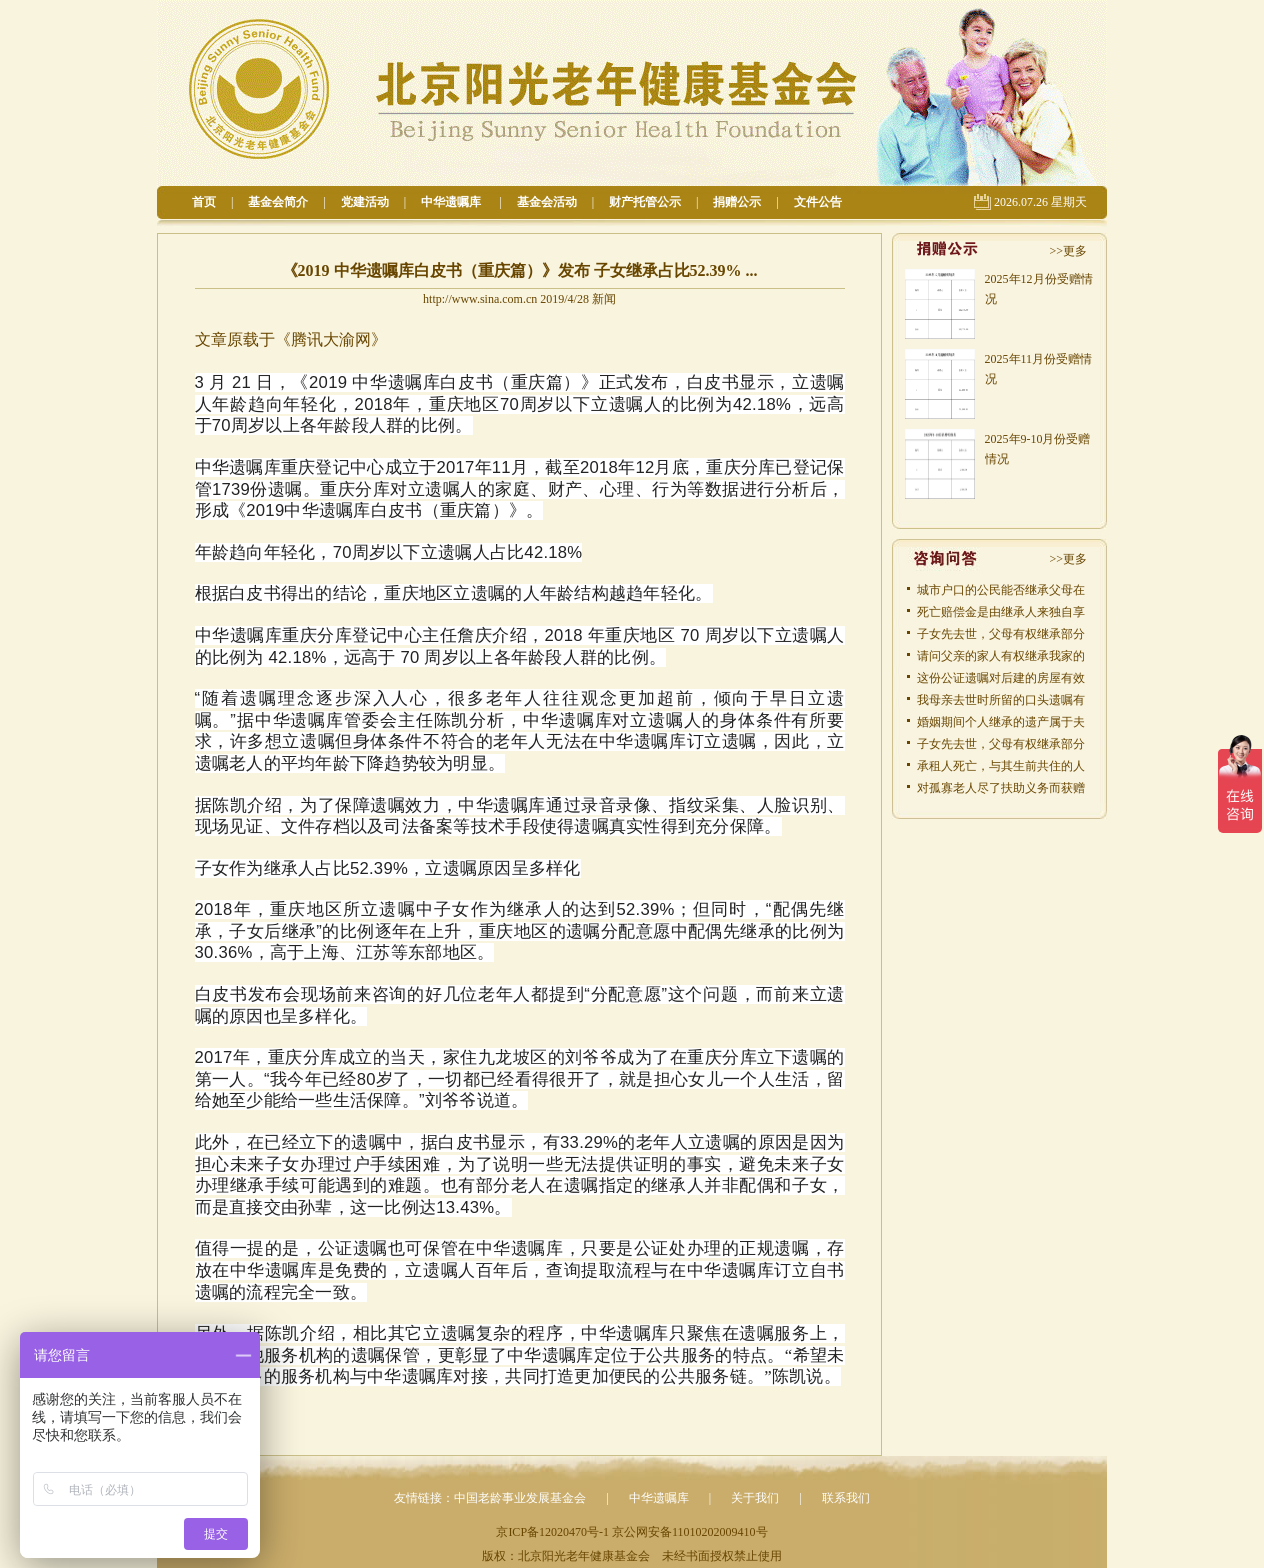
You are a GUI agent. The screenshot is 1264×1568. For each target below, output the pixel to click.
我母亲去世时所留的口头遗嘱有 (1001, 700)
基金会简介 (278, 202)
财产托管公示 (645, 202)
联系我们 (846, 1498)
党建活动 (365, 202)
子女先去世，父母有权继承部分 (1001, 634)
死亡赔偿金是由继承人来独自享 (1001, 612)
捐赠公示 (737, 202)
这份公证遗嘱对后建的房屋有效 (1001, 678)
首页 (204, 202)
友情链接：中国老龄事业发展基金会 (490, 1498)
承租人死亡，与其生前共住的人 (1001, 766)
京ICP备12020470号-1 (552, 1532)
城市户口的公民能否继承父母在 (1001, 590)
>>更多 (1068, 251)
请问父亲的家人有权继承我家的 (1001, 656)
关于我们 (755, 1498)
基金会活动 (547, 202)
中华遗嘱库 (452, 202)
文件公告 (818, 202)
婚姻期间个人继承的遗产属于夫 (1001, 722)
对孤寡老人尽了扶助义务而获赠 (1001, 788)
